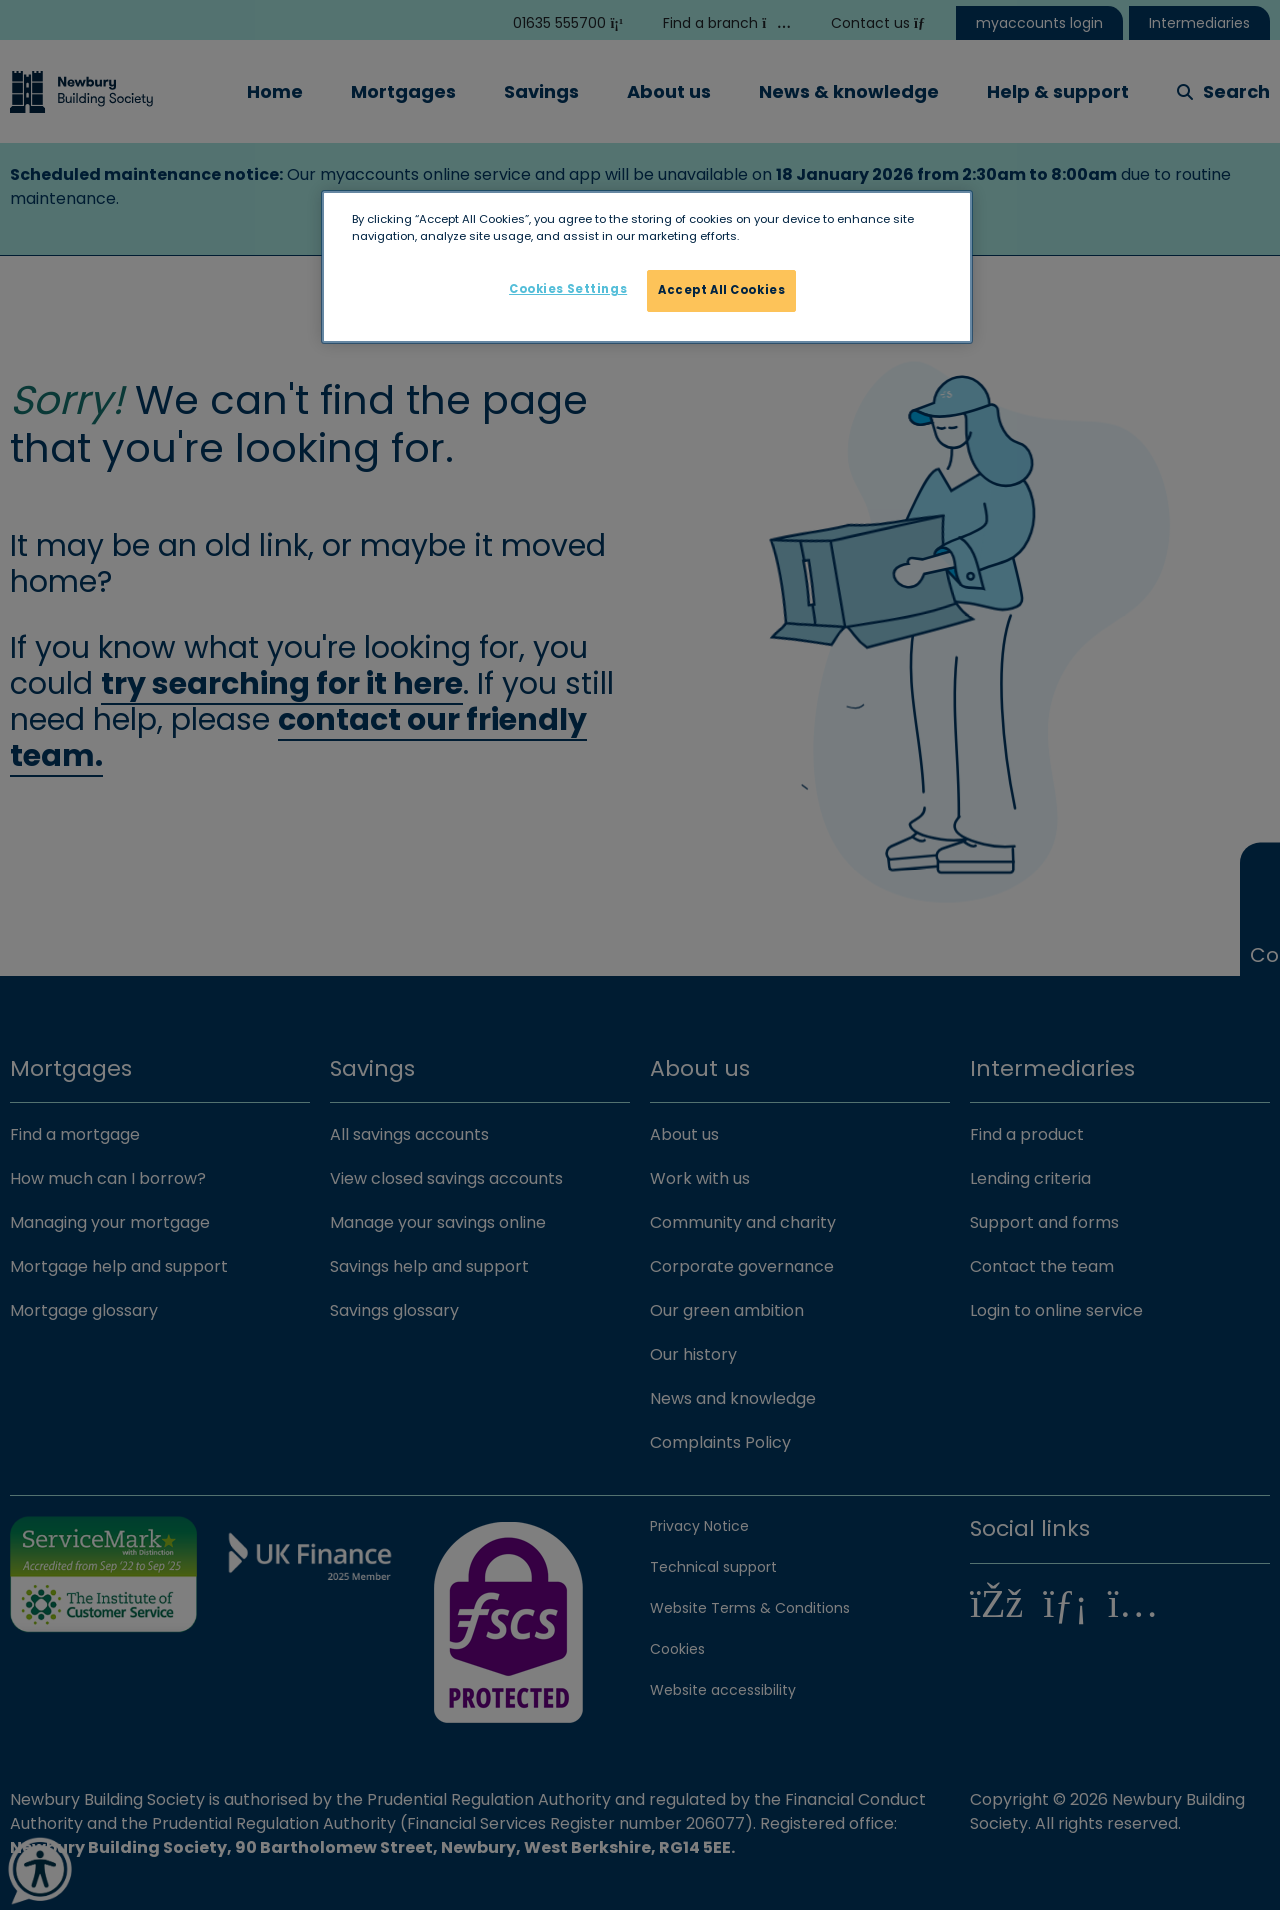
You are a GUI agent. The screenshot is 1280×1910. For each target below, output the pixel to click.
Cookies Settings (568, 289)
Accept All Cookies (721, 290)
